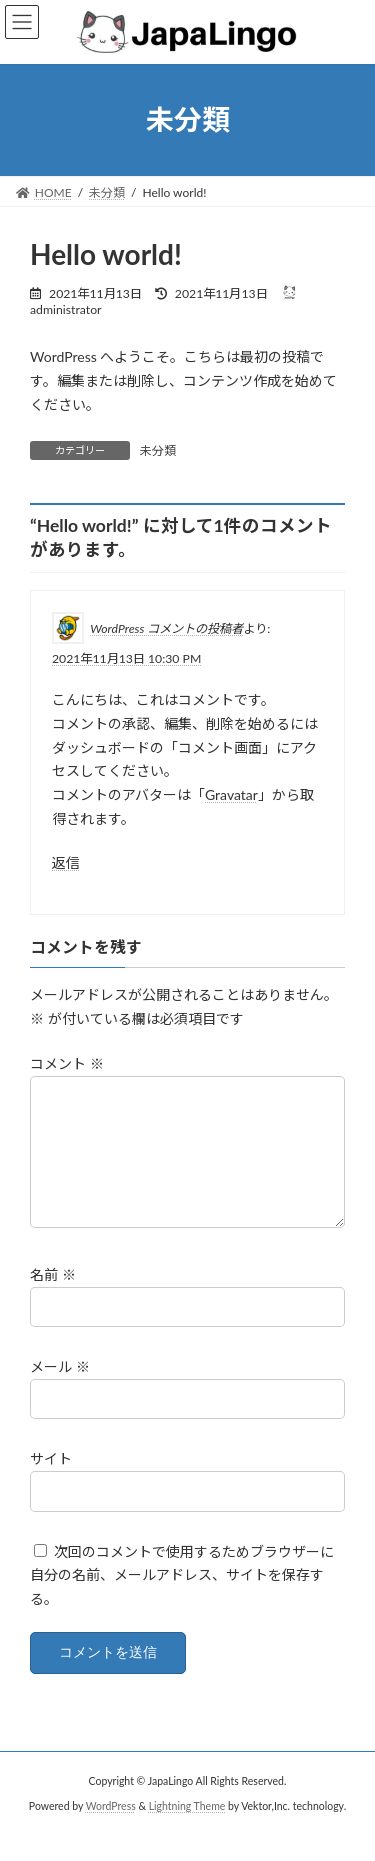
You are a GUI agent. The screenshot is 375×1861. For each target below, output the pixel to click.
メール (60, 1390)
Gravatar (231, 794)
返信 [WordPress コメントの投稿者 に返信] (66, 861)
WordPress (111, 1830)
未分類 (158, 450)
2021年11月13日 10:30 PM (126, 658)
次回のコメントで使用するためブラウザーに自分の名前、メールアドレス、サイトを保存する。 (182, 1598)
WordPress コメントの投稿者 (166, 628)
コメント (67, 1063)
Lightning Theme (187, 1830)
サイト (51, 1482)
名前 (53, 1298)
